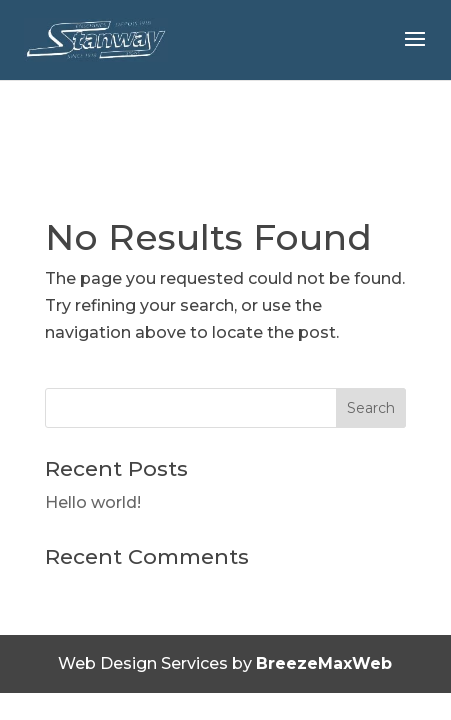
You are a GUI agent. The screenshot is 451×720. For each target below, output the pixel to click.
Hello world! (93, 502)
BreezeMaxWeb (324, 663)
